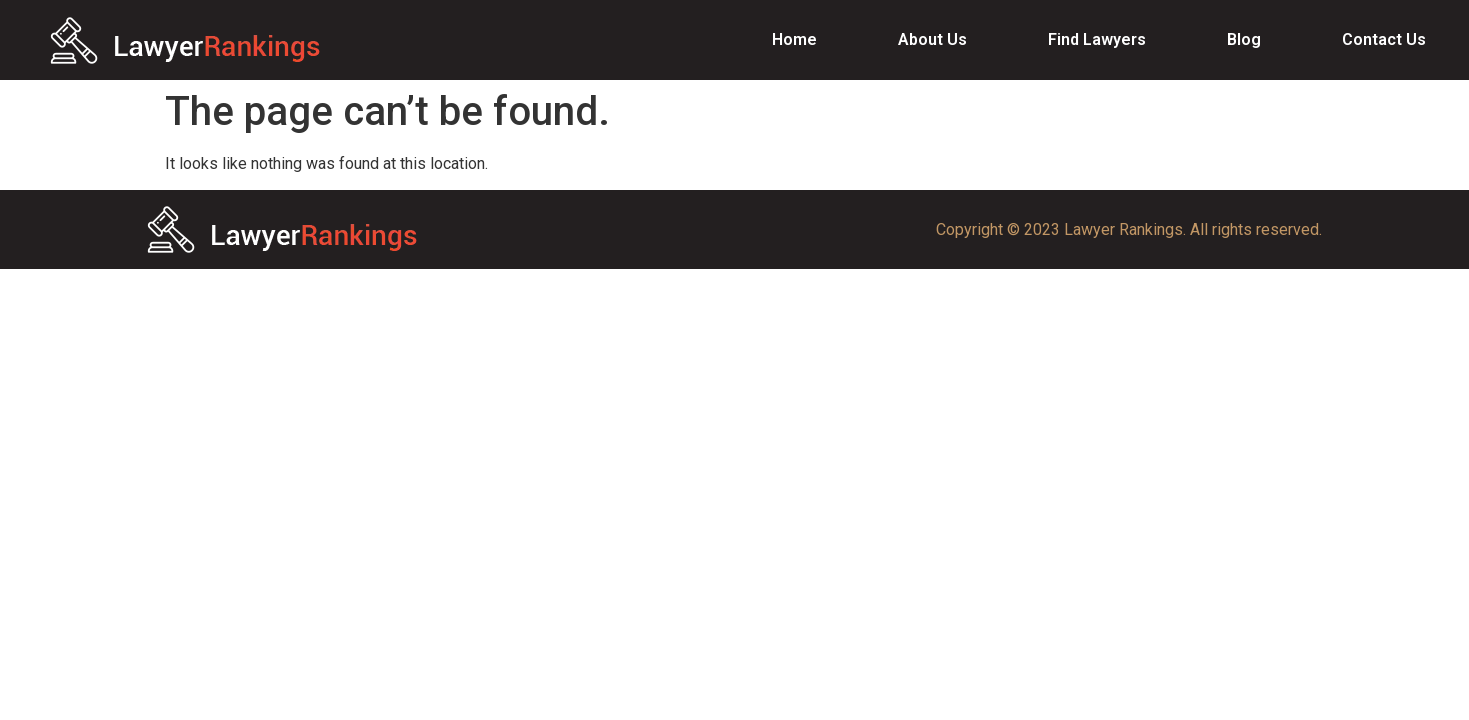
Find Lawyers (1097, 39)
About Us (932, 39)
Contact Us (1384, 39)
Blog (1244, 39)
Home (794, 39)
